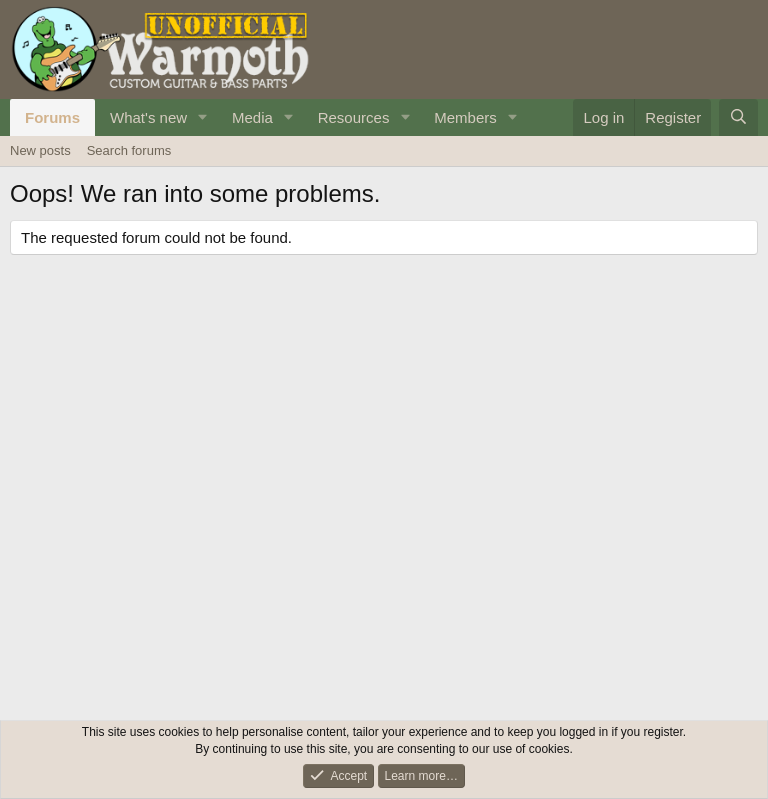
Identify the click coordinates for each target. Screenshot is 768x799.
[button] (203, 117)
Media (252, 117)
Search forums (129, 150)
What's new (148, 117)
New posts (40, 150)
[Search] (738, 117)
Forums (52, 117)
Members (465, 117)
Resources (354, 117)
